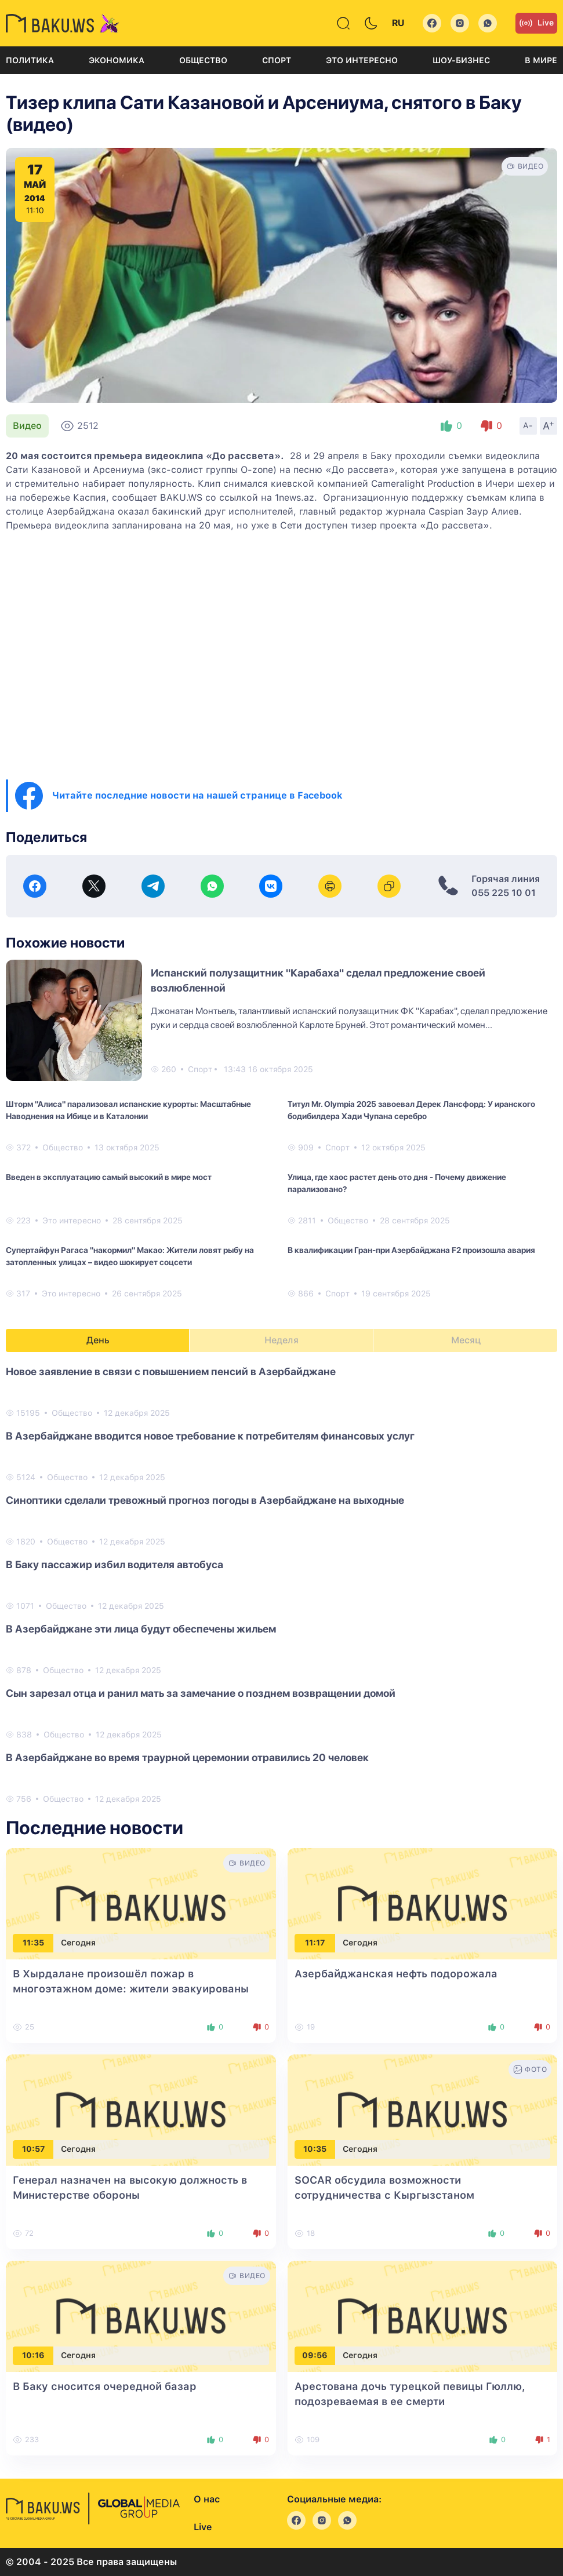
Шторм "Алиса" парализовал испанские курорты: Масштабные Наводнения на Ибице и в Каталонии (128, 1110)
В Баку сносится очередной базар (105, 2386)
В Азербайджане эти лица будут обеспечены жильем (141, 1629)
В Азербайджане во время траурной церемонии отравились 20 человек (187, 1757)
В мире (541, 60)
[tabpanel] (281, 1584)
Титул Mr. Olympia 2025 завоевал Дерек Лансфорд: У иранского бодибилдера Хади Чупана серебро (411, 1110)
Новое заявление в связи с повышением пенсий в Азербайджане (171, 1371)
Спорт (276, 60)
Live (536, 23)
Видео (27, 425)
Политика (30, 60)
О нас (207, 2499)
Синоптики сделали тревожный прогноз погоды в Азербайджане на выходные (205, 1500)
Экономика (116, 60)
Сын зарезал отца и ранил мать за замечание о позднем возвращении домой (200, 1693)
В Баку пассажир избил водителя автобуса (114, 1564)
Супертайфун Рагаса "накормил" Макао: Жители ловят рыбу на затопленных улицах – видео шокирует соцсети (130, 1256)
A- (528, 425)
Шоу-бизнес (461, 60)
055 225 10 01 (503, 892)
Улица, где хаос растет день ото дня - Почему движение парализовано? (397, 1183)
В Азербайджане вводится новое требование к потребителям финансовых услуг (210, 1436)
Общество (203, 60)
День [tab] (98, 1340)
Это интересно (362, 60)
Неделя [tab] (281, 1340)
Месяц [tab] (466, 1340)
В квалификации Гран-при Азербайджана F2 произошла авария (411, 1250)
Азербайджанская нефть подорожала (396, 1973)
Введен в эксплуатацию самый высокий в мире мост (109, 1177)
